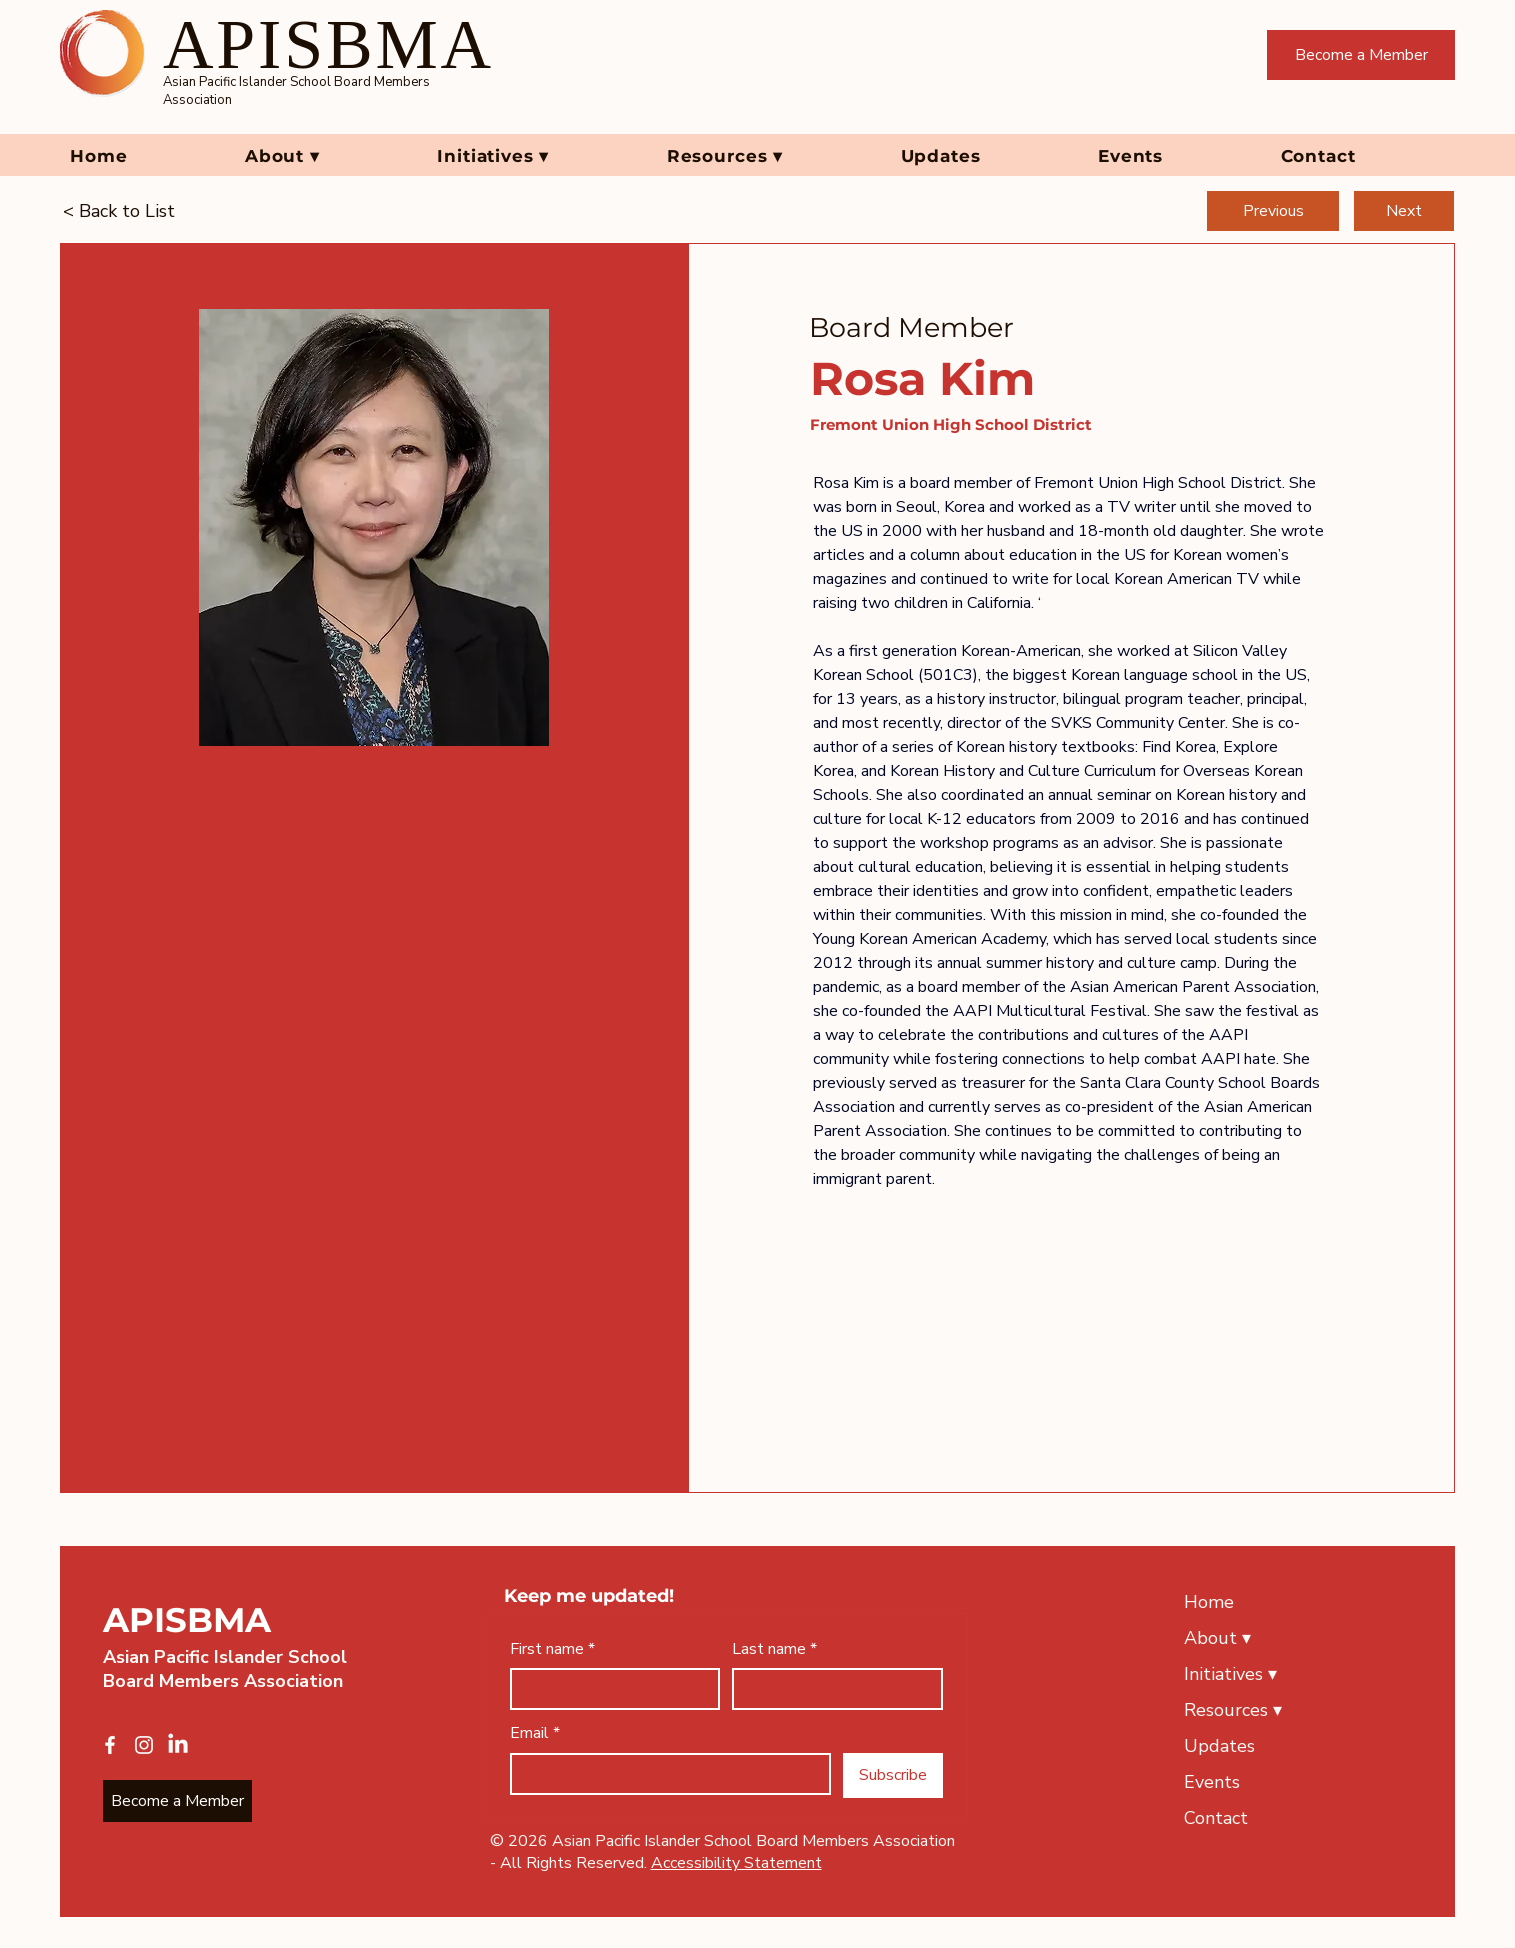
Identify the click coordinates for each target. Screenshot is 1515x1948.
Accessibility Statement (736, 1863)
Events (1212, 1782)
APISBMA (187, 1620)
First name (552, 1649)
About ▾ (1217, 1638)
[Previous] (1273, 211)
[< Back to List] (129, 211)
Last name (774, 1649)
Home (1209, 1602)
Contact (1216, 1818)
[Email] (665, 1774)
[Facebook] (110, 1745)
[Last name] (831, 1689)
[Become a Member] (1361, 55)
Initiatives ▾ (1230, 1674)
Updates (1219, 1746)
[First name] (609, 1689)
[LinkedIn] (178, 1745)
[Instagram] (144, 1745)
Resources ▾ (1233, 1710)
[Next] (1404, 211)
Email (535, 1733)
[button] (327, 156)
